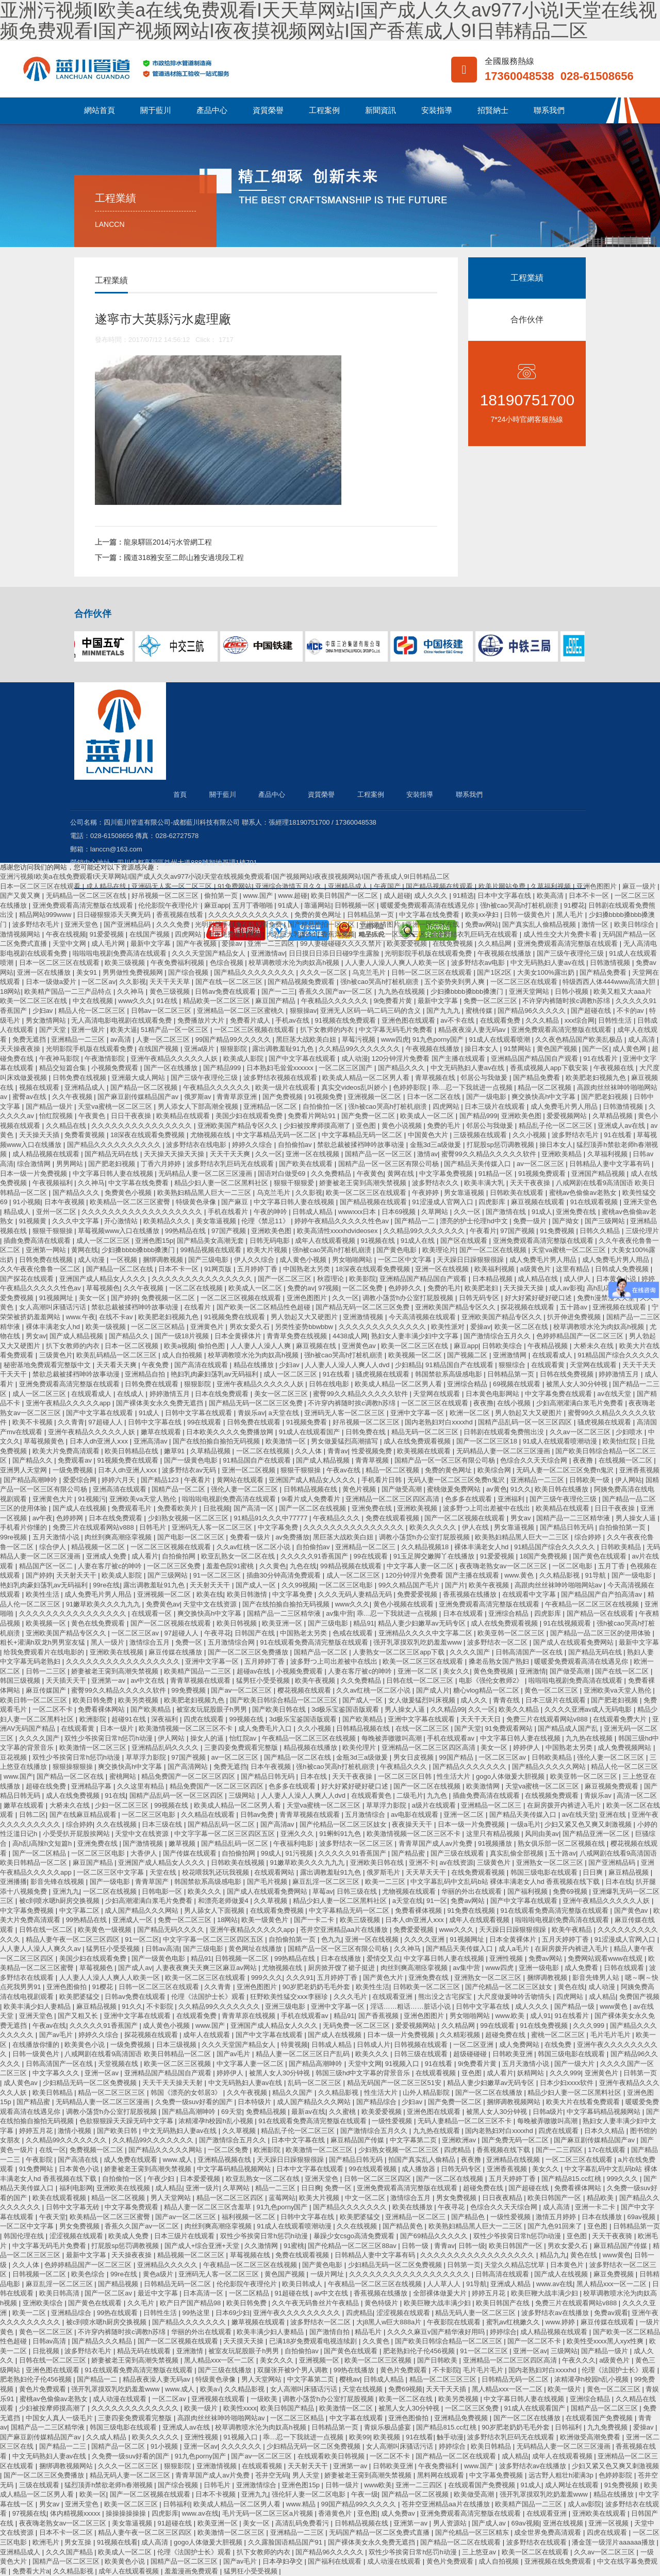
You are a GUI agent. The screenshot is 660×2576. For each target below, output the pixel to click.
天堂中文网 (70, 943)
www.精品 (302, 2504)
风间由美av (542, 1833)
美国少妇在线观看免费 (250, 1116)
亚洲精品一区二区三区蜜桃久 (241, 1010)
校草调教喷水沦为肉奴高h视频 (295, 962)
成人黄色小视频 (303, 1260)
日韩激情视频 (611, 962)
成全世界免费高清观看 (548, 2532)
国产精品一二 (415, 1221)
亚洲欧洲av (459, 2140)
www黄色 (615, 2006)
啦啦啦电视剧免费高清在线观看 (121, 953)
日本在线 (314, 1776)
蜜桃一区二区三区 (559, 2035)
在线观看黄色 (372, 1795)
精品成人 (18, 1212)
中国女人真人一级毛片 (60, 2418)
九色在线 (303, 1566)
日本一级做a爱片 (52, 982)
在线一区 (52, 2150)
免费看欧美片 (178, 1508)
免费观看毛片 (132, 1508)
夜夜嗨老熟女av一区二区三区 (504, 1566)
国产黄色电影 (397, 1250)
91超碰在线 (292, 2293)
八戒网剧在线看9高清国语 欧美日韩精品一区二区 (138, 2054)
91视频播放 (496, 1843)
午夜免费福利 (439, 2466)
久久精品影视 (560, 1575)
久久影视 (132, 982)
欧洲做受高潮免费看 (591, 2437)
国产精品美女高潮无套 (211, 1240)
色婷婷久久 (406, 1288)
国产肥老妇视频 (605, 1097)
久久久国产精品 (70, 2552)
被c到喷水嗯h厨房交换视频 (60, 1901)
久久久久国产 (471, 1652)
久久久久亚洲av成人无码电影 (589, 1709)
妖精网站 (531, 2073)
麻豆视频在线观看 (539, 1202)
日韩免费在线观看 (152, 1384)
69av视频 (642, 2217)
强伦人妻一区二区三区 (245, 1489)
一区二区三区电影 (347, 1585)
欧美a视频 (179, 1346)
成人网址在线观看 (573, 2485)
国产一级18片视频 (183, 1336)
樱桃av (349, 2379)
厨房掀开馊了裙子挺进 (342, 1968)
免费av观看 (611, 2313)
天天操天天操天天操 (175, 1154)
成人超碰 (397, 895)
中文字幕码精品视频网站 (604, 2111)
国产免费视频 (283, 1097)
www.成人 (178, 2159)
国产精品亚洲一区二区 (597, 1833)
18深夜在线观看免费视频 (148, 1135)
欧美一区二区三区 (132, 2504)
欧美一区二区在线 (522, 1327)
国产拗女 (566, 1221)
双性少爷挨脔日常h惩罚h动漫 (109, 1738)
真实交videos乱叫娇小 (355, 1087)
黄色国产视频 (558, 1049)
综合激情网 (35, 1164)
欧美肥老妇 (482, 1288)
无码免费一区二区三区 (357, 2025)
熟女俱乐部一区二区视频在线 (562, 1843)
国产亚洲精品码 (128, 924)
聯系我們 (549, 110)
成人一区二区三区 (104, 1240)
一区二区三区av (135, 1633)
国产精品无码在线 (112, 1154)
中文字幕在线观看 (357, 2418)
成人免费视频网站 (625, 1747)
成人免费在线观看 (131, 2159)
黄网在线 (401, 1173)
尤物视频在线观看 (410, 1891)
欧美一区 (92, 2494)
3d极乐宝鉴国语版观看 (346, 1709)
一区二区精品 (250, 2293)
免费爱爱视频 (418, 1594)
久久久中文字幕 (76, 1221)
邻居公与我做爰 (484, 1077)
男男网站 (70, 1164)
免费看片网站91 (312, 1116)
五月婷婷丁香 (258, 1269)
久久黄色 (272, 1566)
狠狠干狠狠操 (53, 1231)
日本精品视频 (493, 1279)
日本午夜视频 (65, 1202)
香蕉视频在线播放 (471, 1594)
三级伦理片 (642, 1231)
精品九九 (553, 2255)
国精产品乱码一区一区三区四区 (526, 1422)
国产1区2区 (495, 972)
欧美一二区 (30, 2313)
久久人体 (309, 1451)
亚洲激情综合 (257, 2485)
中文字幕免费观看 (132, 2207)
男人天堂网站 (172, 2198)
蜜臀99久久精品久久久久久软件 (489, 1154)
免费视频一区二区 (169, 1298)
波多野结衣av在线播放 (555, 2313)
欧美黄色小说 (85, 2044)
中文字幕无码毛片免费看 (397, 1029)
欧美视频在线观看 (425, 1451)
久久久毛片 (351, 1996)
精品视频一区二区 (99, 1547)
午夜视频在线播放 (505, 953)
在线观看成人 (553, 1355)
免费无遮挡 (30, 1039)
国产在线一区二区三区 (230, 982)
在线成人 (131, 1394)
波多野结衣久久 (436, 1183)
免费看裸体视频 (419, 1910)
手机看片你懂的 (24, 1527)
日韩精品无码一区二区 (178, 2284)
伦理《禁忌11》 (266, 1221)
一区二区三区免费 (175, 1566)
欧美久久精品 (520, 1709)
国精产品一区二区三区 (605, 2408)
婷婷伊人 (527, 1747)
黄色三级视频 (171, 991)
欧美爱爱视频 (408, 943)
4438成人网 (350, 1336)
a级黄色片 (536, 1269)
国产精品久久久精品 (103, 2341)
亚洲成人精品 (511, 2284)
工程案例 (324, 110)
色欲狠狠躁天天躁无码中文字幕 (127, 2121)
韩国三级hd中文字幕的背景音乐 (364, 2073)
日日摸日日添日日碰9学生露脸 (335, 953)
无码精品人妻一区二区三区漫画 (206, 1173)
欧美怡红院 (620, 1441)
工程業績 (526, 277)
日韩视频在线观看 (422, 2044)
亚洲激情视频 (364, 1317)
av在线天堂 (615, 1394)
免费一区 (189, 1642)
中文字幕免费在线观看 (559, 1394)
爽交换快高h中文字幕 (545, 1097)
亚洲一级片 (89, 1029)
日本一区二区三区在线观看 (41, 886)
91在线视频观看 (568, 1623)
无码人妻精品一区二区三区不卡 (466, 2121)
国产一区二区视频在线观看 (465, 1518)
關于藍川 (155, 110)
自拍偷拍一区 (324, 1106)
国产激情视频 (144, 1843)
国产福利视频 (528, 1891)
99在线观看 (205, 1422)
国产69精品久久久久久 (435, 2236)
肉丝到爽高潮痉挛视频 (119, 1537)
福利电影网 (76, 2188)
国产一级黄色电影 (192, 1460)
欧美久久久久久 (433, 1527)
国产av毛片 (57, 2035)
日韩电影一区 (163, 1891)
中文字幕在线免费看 (430, 914)
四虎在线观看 (205, 1719)
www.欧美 (510, 2016)
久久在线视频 (117, 1824)
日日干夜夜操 (132, 1116)
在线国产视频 (150, 934)
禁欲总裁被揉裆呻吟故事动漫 (361, 1144)
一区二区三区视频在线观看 (255, 1029)
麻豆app (216, 905)
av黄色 (496, 1489)
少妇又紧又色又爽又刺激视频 (589, 1824)
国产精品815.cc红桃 (572, 2179)
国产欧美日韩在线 (280, 1709)
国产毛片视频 (268, 1881)
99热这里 (197, 2313)
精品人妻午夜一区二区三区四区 (74, 1939)
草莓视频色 (103, 1288)
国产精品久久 (130, 1336)
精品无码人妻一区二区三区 (476, 2313)
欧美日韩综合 (635, 924)
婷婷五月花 (37, 2131)
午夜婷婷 (426, 1192)
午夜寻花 (217, 1633)
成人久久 (474, 1700)
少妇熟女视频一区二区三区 (189, 1518)
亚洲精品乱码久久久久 (166, 1747)
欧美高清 (551, 895)
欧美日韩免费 (94, 1700)
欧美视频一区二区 (416, 1355)
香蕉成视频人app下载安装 (550, 1068)
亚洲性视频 (507, 1958)
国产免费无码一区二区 (516, 2140)
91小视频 (26, 1202)
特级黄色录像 (197, 1202)
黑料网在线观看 (441, 2475)
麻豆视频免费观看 (612, 1786)
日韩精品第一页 (371, 914)
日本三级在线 (163, 1824)
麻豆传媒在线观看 (608, 2322)
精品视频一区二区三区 (191, 2255)
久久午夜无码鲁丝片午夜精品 (316, 2303)
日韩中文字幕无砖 (74, 2207)
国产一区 (595, 1049)
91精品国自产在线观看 (460, 1365)
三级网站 (242, 1795)
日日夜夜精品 (503, 2198)
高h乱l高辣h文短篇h (43, 1843)
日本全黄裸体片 (238, 1336)
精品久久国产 (293, 2092)
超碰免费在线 (506, 2035)
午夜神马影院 (60, 1058)
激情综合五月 (150, 1642)
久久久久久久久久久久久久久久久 (142, 1125)
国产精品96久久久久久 (532, 1010)
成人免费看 (582, 1968)
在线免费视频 (454, 943)
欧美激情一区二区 (347, 2408)
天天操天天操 (524, 1288)
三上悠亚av (480, 2552)
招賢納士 (492, 110)
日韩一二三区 (47, 1671)
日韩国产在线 (256, 1633)
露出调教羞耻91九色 (283, 1049)
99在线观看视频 (373, 2169)
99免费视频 (189, 1690)
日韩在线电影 (330, 1384)
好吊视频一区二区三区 (166, 895)
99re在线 (106, 1585)
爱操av (233, 943)
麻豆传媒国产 (47, 1690)
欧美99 (359, 2437)
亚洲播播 (13, 1881)
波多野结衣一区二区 (498, 1642)
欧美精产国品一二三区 (198, 1671)
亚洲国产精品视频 (599, 1173)
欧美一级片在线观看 (286, 1087)
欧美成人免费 (129, 2236)
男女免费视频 (457, 2198)
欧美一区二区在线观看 (536, 2552)
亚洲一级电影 (540, 1968)
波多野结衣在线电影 (197, 1144)
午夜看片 (483, 1231)
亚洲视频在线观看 (620, 1307)
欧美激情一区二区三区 (93, 1747)
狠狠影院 (234, 1049)
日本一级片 (118, 1728)
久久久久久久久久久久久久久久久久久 (124, 1661)
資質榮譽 (268, 110)
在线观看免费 (501, 1020)
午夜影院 (40, 2159)
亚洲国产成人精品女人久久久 (103, 1279)
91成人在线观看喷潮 (500, 1039)
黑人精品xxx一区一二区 (612, 2284)
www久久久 (135, 1001)
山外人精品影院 (427, 2092)
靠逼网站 (317, 905)
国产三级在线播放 (226, 2370)
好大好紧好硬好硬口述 (539, 1298)
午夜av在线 (344, 1470)
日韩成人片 (373, 2044)
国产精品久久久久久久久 (470, 1766)
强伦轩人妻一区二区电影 (310, 2494)
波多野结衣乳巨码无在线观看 (475, 934)
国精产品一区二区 (179, 1489)
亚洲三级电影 (286, 2006)
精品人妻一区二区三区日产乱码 (304, 2054)
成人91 (540, 2016)
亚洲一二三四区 (272, 943)
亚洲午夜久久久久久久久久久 (297, 2313)
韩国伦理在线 (25, 2236)
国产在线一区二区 (623, 1671)
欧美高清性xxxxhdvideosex (338, 1231)
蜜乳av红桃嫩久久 (514, 2322)
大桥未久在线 (594, 1346)
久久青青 (71, 1422)
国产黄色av (632, 1910)
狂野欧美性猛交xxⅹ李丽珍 (290, 1996)
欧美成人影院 (244, 1058)
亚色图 (367, 1125)
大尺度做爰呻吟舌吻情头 (515, 1996)
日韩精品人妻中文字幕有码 (610, 1164)
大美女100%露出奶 (546, 972)
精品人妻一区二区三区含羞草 (208, 2207)
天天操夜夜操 (21, 1049)
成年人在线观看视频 (326, 1240)
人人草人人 (445, 2284)
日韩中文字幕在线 (156, 1422)
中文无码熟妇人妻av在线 (548, 962)
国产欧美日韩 (118, 2131)
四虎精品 (458, 2150)
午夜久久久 (579, 2360)
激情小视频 (75, 2131)
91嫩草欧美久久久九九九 (104, 1604)
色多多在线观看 (469, 1499)
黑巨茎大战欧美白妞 (307, 1039)
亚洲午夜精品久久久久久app (69, 1403)
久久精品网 (496, 943)
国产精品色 (469, 2217)
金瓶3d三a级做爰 (436, 1144)
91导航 (596, 1575)
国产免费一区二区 (369, 1116)
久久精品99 (448, 1709)
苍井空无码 (272, 2475)
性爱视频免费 (373, 1451)
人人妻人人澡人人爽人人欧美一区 (396, 962)
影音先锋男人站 (596, 1977)
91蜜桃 (294, 2246)
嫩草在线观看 (162, 1432)
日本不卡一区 (590, 895)
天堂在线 (164, 1872)
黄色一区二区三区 (552, 1690)
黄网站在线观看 (241, 1480)
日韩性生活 (616, 1020)
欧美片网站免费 (502, 886)
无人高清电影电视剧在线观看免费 (122, 1020)
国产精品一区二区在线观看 (457, 2456)
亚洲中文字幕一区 (418, 1413)
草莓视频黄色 (45, 1441)
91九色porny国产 (439, 1039)
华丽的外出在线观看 (472, 1891)
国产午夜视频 (197, 943)
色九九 (331, 1939)
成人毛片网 (109, 943)
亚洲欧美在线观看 (600, 2513)
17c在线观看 (608, 2150)
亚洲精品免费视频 (462, 2418)
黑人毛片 (570, 914)
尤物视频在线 (211, 1135)
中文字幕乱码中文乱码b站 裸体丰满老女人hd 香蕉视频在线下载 (506, 1881)
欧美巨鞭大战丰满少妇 (545, 2293)
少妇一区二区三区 (123, 1805)
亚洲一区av (102, 2073)
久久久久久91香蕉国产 (315, 1556)
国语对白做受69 (282, 1173)
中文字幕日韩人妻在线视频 (114, 1173)
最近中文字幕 (159, 2293)
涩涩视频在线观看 (77, 2236)
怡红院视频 (57, 1116)
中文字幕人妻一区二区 (421, 1566)
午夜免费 (156, 1365)
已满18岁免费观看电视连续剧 (314, 2341)
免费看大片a (31, 2571)
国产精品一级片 (50, 1106)
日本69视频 (400, 1212)
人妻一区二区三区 (164, 1039)
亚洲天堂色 (82, 924)
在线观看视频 (437, 2073)
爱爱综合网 (80, 1480)
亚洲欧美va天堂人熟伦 (143, 1499)
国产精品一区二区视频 (144, 1087)
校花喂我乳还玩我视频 (216, 1872)
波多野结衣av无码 (190, 1470)
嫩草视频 (183, 1843)
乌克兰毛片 (370, 972)
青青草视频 (373, 1460)
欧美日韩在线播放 (562, 1489)
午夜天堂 (52, 2217)
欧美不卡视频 (33, 1422)
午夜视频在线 (614, 1068)
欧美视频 (387, 2437)
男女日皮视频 (414, 1757)
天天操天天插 (40, 1135)
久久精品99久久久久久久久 (360, 1049)
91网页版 (219, 1269)
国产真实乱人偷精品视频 (540, 924)
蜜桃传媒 (480, 1010)
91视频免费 (326, 1097)
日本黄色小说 (80, 2169)
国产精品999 (223, 1068)
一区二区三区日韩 (406, 1776)
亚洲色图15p (154, 1240)
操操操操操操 (127, 2513)
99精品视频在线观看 (211, 1250)
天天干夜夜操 (531, 1183)
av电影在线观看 (415, 1814)
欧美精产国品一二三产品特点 (68, 991)
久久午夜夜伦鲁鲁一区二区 (41, 1269)
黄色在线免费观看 (99, 1623)
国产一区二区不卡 (535, 2341)
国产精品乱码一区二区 (222, 1824)
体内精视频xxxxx (76, 2513)
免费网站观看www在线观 (606, 1958)
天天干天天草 (171, 982)
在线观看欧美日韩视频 (332, 2456)
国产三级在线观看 (458, 1853)
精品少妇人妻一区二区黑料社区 (222, 1183)
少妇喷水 (630, 1432)
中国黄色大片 (429, 1135)
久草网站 (435, 1212)
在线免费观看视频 (479, 1872)
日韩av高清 (162, 1948)
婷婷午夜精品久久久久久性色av (342, 1221)
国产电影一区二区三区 (191, 1537)
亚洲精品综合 (72, 2313)
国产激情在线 (507, 1212)
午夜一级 (364, 2494)
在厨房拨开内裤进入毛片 (565, 1805)
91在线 (167, 1001)
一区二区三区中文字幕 (111, 1872)
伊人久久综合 (255, 1260)
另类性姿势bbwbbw (305, 1327)
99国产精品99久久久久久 (234, 1039)
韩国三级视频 (21, 1680)
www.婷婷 (561, 2322)
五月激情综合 (366, 1814)
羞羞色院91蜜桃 (231, 1566)
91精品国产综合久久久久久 (618, 1355)
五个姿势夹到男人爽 (455, 982)
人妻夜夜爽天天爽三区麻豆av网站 (207, 1968)
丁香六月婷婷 (162, 1164)
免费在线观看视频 (393, 1518)
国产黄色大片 (384, 1977)
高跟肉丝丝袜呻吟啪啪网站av (559, 1585)
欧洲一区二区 (471, 1413)
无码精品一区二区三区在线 (87, 895)
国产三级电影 (209, 1260)
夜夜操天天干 (413, 1824)
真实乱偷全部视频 (518, 1853)
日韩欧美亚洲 (513, 2054)
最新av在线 (308, 2111)
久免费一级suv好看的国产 (195, 2102)
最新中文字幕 (151, 943)
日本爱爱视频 (201, 2179)
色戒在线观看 (354, 1633)
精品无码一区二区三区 (425, 1432)
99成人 (271, 1853)
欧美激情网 (484, 1786)
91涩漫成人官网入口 (443, 1202)
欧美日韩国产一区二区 (345, 895)
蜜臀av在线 (30, 1097)
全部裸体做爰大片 (441, 2293)
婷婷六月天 (119, 1480)
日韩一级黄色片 (528, 914)
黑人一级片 (108, 1642)
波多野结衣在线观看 (537, 2542)
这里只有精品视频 (494, 1833)
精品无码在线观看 (145, 2351)
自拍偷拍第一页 (623, 1527)
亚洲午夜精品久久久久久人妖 (175, 1058)
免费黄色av (163, 1604)
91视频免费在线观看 (235, 1317)
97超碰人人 (106, 1422)
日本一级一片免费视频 (34, 1173)
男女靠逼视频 (465, 1192)
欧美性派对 (449, 1327)
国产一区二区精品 (40, 1853)
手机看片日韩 (382, 1480)
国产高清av (278, 1824)
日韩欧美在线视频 (239, 1862)
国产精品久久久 (402, 1068)
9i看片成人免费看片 (312, 1499)
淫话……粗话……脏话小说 (411, 2006)
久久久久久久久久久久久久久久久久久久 (142, 1212)
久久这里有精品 (141, 1786)
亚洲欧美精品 (562, 1154)
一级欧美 (265, 2399)
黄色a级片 (159, 2274)
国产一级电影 (487, 1097)
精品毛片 (369, 2332)
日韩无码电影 (271, 1240)
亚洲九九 (66, 1891)
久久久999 (589, 2025)
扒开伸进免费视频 (575, 1317)
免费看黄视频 (85, 1135)
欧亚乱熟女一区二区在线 (239, 1556)
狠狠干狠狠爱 (295, 1183)
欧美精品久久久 (167, 1221)
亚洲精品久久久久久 (168, 2265)
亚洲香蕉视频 (639, 1470)
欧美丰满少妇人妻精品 (38, 2006)
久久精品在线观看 (209, 1814)
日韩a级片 (548, 2111)
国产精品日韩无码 (568, 1527)
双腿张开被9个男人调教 (293, 2370)
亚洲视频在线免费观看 (558, 2561)
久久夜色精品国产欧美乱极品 (579, 1039)
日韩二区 (32, 1814)
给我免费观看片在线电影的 (45, 1652)
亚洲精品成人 (349, 886)
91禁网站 (518, 1049)
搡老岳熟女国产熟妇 (500, 1661)
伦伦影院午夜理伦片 (169, 905)
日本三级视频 (177, 2044)
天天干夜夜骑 (613, 2236)
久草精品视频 (613, 1116)
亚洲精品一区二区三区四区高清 (393, 1499)
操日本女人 (482, 1049)
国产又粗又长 (79, 2016)
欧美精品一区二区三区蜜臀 (131, 1202)
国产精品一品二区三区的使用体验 (601, 1633)
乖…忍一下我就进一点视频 (473, 1087)
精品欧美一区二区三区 (217, 1001)
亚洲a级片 (200, 1049)
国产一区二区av (109, 2293)
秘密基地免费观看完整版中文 (48, 1365)
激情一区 (596, 924)
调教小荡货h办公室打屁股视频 (408, 1298)
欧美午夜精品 (573, 1929)
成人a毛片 (515, 1948)
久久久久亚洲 (425, 1939)
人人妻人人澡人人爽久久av (41, 1948)
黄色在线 (571, 1987)
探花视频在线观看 (528, 1307)
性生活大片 (454, 1776)
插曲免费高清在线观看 (38, 1240)
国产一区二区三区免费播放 (249, 1652)
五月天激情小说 (56, 1537)
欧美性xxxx (240, 2408)
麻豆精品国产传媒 (358, 2140)
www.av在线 (554, 2284)
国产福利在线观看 (336, 2561)
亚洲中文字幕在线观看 (422, 1719)
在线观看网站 (275, 1872)
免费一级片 (531, 1221)
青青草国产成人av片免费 (436, 1843)
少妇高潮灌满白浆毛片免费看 (580, 1403)
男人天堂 (306, 2475)
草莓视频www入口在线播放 (119, 1231)
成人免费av (399, 2513)
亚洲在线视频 (564, 2523)
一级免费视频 (74, 1470)
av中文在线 (149, 1680)
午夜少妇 (161, 2179)
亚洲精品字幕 (92, 1786)
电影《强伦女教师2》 (492, 1680)
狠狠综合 (513, 1365)
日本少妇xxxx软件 (568, 2083)
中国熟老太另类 (307, 1269)
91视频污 (91, 1499)
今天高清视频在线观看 (423, 1317)
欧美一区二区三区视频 (178, 2064)
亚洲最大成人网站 (139, 1077)
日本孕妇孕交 (283, 2561)
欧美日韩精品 (53, 2092)
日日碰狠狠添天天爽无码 (115, 914)
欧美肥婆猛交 (80, 1996)
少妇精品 (408, 1365)
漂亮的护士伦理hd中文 (474, 1221)
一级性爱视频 (393, 2121)
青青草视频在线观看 (201, 1680)
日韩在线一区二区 (47, 1929)
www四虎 (395, 1039)
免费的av (301, 1288)
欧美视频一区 (47, 1623)
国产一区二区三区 (286, 1279)
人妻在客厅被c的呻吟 (110, 1566)
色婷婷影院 (410, 1087)
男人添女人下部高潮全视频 (199, 1106)
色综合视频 (227, 962)
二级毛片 (410, 1795)
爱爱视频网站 (568, 1116)
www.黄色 (520, 1575)
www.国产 (259, 895)
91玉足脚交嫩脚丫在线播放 (434, 1556)
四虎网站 (189, 934)
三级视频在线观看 (481, 1135)
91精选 (463, 895)
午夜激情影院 (106, 1058)
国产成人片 (433, 1690)
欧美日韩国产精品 (288, 2408)
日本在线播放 (342, 1958)
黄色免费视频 (494, 1671)
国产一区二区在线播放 (489, 2092)
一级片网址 (328, 2274)
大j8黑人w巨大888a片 (389, 2322)
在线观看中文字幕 (530, 1594)
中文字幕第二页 (414, 2140)
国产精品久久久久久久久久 (255, 972)
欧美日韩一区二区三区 (34, 1700)
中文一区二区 (366, 2198)
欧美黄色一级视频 (106, 1929)
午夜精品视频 (548, 1346)
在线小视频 (515, 1403)
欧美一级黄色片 (265, 1920)
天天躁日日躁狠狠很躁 (471, 1260)
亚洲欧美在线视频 (117, 1652)
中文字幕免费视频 (447, 1173)
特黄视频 (294, 2044)
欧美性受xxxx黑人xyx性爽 (606, 2341)
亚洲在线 (613, 1814)
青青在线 (507, 1700)
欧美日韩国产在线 (504, 2303)
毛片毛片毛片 (611, 2035)
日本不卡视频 (216, 2494)
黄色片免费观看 (404, 2370)
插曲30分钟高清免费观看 (284, 1575)
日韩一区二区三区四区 (378, 2179)
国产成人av (135, 1968)
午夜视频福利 (53, 1183)
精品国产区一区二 (47, 1566)
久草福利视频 (552, 886)
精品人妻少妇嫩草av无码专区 (422, 1623)
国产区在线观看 (464, 1240)
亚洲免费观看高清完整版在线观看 (83, 905)
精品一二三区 (276, 2188)
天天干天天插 (447, 2389)
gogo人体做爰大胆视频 (511, 1776)
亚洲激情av (268, 953)
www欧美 (378, 2485)
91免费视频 (558, 1231)
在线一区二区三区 (423, 1728)
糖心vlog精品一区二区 (487, 1690)
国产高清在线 (79, 2159)
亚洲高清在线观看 (120, 1489)
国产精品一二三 (63, 2446)
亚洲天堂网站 (530, 991)
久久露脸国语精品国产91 (286, 2542)
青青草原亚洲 (238, 1097)
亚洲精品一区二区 (271, 1106)
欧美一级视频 (107, 1327)
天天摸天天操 (244, 2341)
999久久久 (267, 1977)
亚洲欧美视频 (418, 1508)
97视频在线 (29, 2513)
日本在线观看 (464, 1613)
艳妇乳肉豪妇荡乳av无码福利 (215, 1374)
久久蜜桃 (343, 2111)
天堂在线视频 (363, 2389)
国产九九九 (444, 1010)
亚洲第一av (109, 1680)
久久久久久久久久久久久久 (249, 914)
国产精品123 (160, 1480)
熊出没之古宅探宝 (446, 1996)
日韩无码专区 (480, 1298)
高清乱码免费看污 (303, 2523)
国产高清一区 (255, 1508)
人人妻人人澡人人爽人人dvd (348, 1365)
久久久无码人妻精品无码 (356, 1594)
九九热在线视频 (402, 991)
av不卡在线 (458, 1020)
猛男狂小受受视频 (264, 1680)
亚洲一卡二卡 (596, 2207)
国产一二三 (278, 991)
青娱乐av (251, 1413)
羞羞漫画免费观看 (192, 2571)
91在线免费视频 (544, 2025)
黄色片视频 (360, 1489)
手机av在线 (293, 1020)
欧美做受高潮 (475, 2494)
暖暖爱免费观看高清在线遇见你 (428, 905)
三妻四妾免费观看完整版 (242, 1747)
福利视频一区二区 (249, 2217)
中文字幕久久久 (56, 2073)
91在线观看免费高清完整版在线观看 (315, 1642)
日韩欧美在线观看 (518, 1192)
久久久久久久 (242, 2446)
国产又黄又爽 (21, 895)
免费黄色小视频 (129, 1192)
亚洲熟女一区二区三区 (550, 1862)
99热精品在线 (186, 1231)
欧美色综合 (89, 2274)
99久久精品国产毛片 (409, 1585)
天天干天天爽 (231, 1154)
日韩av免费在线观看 (226, 991)
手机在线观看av (451, 1738)
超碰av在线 (254, 1671)
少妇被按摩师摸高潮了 (318, 1125)
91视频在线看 (117, 2542)
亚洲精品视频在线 (225, 2159)
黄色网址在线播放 (256, 1948)
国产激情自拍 (330, 2332)
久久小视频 (530, 1135)
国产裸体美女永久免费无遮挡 (160, 1403)
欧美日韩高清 (60, 2293)
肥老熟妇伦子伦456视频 (419, 2351)
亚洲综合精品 (468, 1384)
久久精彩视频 (461, 2035)
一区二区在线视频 (197, 1288)
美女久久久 (277, 2360)
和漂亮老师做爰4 (224, 1901)
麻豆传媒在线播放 (176, 1652)
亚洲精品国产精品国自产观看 (535, 1058)
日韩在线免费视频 (568, 1374)
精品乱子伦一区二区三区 (557, 1125)
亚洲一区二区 (419, 1671)
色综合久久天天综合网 (534, 1460)
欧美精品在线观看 (184, 1116)
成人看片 (144, 1556)
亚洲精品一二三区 (79, 1039)
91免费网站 (235, 886)
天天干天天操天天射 (173, 2083)
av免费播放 (292, 1537)
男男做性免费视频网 (134, 972)
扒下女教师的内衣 (328, 1029)
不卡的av (631, 1010)
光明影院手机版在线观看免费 (239, 924)
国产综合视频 (189, 972)
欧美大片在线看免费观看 (584, 2102)
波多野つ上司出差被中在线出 (487, 1508)
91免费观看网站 (509, 1728)
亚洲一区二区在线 (433, 924)
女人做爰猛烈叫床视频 (422, 1700)
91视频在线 (379, 1240)
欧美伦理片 (360, 1747)
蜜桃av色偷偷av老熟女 (584, 1192)
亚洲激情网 (511, 1355)
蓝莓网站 (282, 2198)
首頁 (180, 794)
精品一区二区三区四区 (231, 2198)
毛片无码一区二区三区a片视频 (268, 2513)
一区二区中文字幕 (406, 1260)
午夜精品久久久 (337, 1518)
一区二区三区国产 (346, 1068)
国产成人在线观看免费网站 (574, 1642)
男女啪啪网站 (353, 1260)
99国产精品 (457, 1757)
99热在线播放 (355, 2370)
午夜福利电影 (294, 1843)
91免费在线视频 (472, 1910)
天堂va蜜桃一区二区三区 (116, 1106)
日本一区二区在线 (435, 1097)
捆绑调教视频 (164, 1260)
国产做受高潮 (403, 1489)
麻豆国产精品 (276, 1001)
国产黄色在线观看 (601, 1556)
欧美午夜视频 (490, 1585)
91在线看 (618, 1135)
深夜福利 (165, 1719)
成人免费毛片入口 (266, 1728)
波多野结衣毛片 (36, 924)
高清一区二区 (637, 1795)
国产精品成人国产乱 (569, 1728)
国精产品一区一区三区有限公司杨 (389, 1164)
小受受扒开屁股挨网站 (77, 1833)
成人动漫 (354, 1058)
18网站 (10, 991)
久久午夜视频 (73, 1097)
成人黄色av (21, 2083)
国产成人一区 (257, 1585)
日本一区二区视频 (132, 1346)
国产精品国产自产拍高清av (602, 1594)
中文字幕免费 (279, 1527)
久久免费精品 (332, 1173)
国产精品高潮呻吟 (31, 1480)
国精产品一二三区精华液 (574, 1518)
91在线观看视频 (595, 1202)
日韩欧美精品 (622, 1547)
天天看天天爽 (117, 1365)
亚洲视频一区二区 (375, 1097)
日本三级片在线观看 (496, 1106)
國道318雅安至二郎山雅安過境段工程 (184, 557)
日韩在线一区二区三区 (420, 1680)
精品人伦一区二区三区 (392, 934)
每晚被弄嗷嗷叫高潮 (392, 1738)
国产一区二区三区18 (487, 1441)
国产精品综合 (377, 2102)
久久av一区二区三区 (581, 1432)
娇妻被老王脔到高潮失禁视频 (363, 1183)
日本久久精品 (605, 2131)
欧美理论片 (439, 1250)
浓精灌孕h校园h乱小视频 (216, 2121)
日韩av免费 (258, 1814)
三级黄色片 (56, 1355)
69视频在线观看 (517, 1384)
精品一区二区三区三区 (112, 2092)
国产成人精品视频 (77, 1336)
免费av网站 (482, 924)
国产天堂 (53, 1029)
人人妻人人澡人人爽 (261, 1346)
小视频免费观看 (115, 1068)
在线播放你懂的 (36, 2044)
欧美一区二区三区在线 (415, 1346)
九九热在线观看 (437, 2131)
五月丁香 (612, 1566)
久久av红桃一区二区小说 (254, 1547)
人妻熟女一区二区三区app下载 (399, 1652)
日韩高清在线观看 (503, 2274)
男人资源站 (451, 2523)
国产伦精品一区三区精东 (473, 2532)
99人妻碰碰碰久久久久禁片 (341, 943)
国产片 (455, 1585)
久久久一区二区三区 (129, 2466)
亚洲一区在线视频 (313, 1154)
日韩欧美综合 (503, 1346)
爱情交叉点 (383, 1958)
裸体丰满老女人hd (54, 1327)
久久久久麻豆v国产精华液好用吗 (436, 2332)
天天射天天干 (77, 1575)
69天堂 (231, 2111)
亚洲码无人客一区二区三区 (172, 886)
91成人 (289, 905)
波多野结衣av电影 (479, 962)
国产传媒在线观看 (191, 1853)
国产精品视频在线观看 (440, 886)
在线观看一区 (152, 1613)
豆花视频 (14, 1757)
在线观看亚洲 (393, 1996)
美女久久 (456, 1671)
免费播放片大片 (201, 1020)
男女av (36, 1336)
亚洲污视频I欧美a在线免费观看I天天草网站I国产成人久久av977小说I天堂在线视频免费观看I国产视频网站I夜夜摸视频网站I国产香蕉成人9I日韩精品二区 (225, 876)
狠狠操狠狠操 (74, 1766)
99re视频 (14, 1537)
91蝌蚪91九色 (341, 1833)
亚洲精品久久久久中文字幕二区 (426, 1633)
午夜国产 (388, 886)
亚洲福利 (512, 1499)
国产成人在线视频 (80, 1508)
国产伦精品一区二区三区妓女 (344, 1824)
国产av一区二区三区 (242, 1690)
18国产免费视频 (544, 1556)
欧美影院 (362, 1279)
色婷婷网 (70, 1518)
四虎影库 (492, 1202)
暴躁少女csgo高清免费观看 (355, 2236)
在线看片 (198, 1307)
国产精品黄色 (404, 2226)
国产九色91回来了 (555, 2226)
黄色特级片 (382, 2303)
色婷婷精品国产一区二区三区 (580, 1336)
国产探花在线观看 (28, 1279)
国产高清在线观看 (202, 1365)
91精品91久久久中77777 (271, 1518)
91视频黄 (33, 1221)
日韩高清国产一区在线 (530, 1652)
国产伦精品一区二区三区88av (353, 2246)
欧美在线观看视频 (60, 2198)
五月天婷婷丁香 (566, 1939)
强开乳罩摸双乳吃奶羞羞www (418, 1642)
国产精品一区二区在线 (120, 1269)
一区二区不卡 (53, 1709)
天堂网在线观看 (594, 1365)
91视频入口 (403, 2064)
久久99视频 (299, 1585)
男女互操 (78, 2542)
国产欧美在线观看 (307, 1164)
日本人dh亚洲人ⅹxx (100, 1441)
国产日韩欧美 (438, 2360)
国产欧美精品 (151, 1709)
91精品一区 (496, 1173)
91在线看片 (601, 1058)
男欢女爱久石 (250, 1327)
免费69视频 (571, 1891)
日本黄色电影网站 (493, 1394)
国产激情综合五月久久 (498, 1336)
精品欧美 (601, 2198)
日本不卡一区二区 (67, 2532)
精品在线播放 (255, 1365)
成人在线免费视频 (74, 1795)
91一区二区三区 (218, 1575)
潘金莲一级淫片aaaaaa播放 (614, 2542)
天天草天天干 (427, 1872)
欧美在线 (209, 1594)
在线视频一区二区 (626, 1460)
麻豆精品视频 (629, 1872)
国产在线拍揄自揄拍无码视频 (217, 1441)
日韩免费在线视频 (80, 1077)
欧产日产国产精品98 (191, 2303)
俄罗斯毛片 (384, 1872)
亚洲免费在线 (577, 1212)
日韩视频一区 (356, 905)
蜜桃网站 (123, 1776)
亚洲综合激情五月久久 (289, 886)
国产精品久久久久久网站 (550, 1766)
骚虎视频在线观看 (383, 1374)
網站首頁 (99, 110)
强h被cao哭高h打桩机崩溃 (520, 905)
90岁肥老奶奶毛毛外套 (317, 1987)
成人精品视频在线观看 (46, 1154)
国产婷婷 (124, 1298)
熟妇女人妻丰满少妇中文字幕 (415, 1336)
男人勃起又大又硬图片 (305, 1317)
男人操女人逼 (637, 1518)
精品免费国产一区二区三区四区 (189, 1776)
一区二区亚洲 (474, 2044)
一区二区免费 (363, 1288)
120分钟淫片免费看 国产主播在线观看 (429, 1058)
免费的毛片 (445, 1125)
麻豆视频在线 (317, 1346)
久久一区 (268, 1154)
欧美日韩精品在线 (132, 1451)
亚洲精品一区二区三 (366, 1547)
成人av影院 (585, 2504)
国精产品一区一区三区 (379, 1154)
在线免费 (558, 2044)
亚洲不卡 (422, 1862)
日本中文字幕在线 (505, 895)
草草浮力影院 (147, 1757)
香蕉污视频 (338, 934)
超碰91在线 (129, 1719)
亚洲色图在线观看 (409, 1020)
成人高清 (642, 1039)
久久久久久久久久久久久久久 (383, 1327)
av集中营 (339, 1613)
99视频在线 (247, 1719)
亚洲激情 (532, 1671)
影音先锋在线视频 (58, 1881)
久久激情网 (262, 2246)
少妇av (43, 1010)
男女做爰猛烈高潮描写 (345, 1441)
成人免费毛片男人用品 (565, 1106)
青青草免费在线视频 (298, 1336)
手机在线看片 (229, 1212)
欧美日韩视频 (238, 1623)
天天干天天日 (481, 1719)
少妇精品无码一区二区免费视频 (91, 2083)
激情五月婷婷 (557, 2217)
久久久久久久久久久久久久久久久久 (73, 1613)
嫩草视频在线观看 (259, 2322)
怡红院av (243, 1738)
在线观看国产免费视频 (600, 2418)
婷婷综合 (503, 2332)
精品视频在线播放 (311, 1747)
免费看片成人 (251, 1020)
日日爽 (594, 1872)
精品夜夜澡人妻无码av (472, 1029)
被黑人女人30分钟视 (577, 1384)
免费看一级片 (251, 1537)
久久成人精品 (107, 2437)
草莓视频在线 (251, 2255)
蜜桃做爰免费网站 (455, 1489)
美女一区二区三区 (282, 1394)
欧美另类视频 (139, 1700)
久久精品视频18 (426, 1547)
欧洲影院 (93, 1719)
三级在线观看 (40, 2485)
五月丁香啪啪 (254, 905)
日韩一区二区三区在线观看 (432, 972)
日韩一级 (416, 2246)
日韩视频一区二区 (243, 1958)
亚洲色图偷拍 (67, 1987)
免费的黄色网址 (318, 914)
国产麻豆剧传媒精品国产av (138, 1097)
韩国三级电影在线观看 (545, 1872)
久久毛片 (141, 2303)
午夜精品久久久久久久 (335, 1001)
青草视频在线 (436, 1077)
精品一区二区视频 (545, 1087)
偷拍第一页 (222, 895)
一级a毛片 (525, 1824)
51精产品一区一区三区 (175, 1029)
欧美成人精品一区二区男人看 (366, 1077)
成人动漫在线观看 (120, 2399)
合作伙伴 (526, 319)
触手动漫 (450, 2437)
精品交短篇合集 (63, 1068)
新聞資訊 (380, 110)
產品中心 (211, 110)
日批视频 (216, 1508)
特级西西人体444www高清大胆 (610, 982)
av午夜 (42, 1518)
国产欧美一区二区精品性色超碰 (264, 1307)
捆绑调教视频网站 (514, 2102)
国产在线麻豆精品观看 (84, 1814)
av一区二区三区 (541, 1164)
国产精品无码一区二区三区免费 (363, 1307)
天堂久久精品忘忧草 (515, 2265)
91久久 (520, 1489)
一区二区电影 (573, 1566)
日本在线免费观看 (223, 1394)
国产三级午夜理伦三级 (571, 953)
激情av (427, 1154)
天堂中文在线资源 (211, 1604)
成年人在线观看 (207, 2035)
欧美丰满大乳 (485, 1183)
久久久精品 (543, 1020)
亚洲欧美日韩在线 (378, 1862)
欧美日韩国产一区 (555, 2198)
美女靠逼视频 (217, 1221)
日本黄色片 (568, 2265)
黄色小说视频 (403, 1125)
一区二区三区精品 (159, 1327)
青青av (337, 1451)
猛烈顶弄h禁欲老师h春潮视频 (109, 2485)
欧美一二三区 (386, 1881)
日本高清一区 (204, 2293)
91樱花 (574, 905)
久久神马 (131, 991)
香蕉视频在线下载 (504, 2150)
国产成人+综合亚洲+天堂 (202, 2246)
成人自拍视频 (183, 1355)
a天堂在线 (284, 1413)
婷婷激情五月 (620, 1374)
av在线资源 (456, 1862)
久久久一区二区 (324, 972)
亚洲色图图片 (597, 886)
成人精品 (602, 1996)
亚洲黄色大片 (53, 1499)
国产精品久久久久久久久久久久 (115, 1144)
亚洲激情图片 (381, 924)
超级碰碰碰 (471, 2054)
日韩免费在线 (366, 1432)
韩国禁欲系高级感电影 (449, 1374)
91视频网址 (57, 1298)
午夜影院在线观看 (455, 2322)
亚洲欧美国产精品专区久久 (238, 1125)
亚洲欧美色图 (522, 1116)
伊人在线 (476, 1527)
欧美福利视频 (495, 1269)
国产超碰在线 (592, 1010)
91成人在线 (419, 1240)
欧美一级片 (565, 2389)
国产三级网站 (606, 1221)
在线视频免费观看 (553, 1795)
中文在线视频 (94, 1001)
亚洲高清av (151, 1441)
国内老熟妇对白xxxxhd (439, 1422)
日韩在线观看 (625, 1968)
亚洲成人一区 (133, 1920)
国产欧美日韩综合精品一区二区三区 (284, 1700)
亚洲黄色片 (208, 1327)
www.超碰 (292, 895)
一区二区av (98, 982)
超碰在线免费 (47, 1786)
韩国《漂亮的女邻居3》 (187, 2092)
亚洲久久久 (298, 1833)
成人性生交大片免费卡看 (561, 934)
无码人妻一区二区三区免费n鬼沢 (566, 1470)
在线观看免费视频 (278, 1910)
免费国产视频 (639, 1996)
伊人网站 (628, 1480)
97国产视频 (229, 1231)
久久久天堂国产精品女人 (210, 953)
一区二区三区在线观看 (524, 982)
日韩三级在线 (358, 1891)
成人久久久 (432, 895)
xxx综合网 (580, 1020)
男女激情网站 (47, 1020)
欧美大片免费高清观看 (67, 1451)
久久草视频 (271, 1901)
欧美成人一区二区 (428, 1116)
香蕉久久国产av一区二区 (336, 991)
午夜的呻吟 (271, 1212)
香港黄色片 (336, 2513)
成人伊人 (578, 1279)
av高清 (121, 1039)
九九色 (438, 1795)
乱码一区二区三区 (315, 2083)
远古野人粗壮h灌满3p (562, 2475)
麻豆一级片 (640, 886)
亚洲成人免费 (107, 1556)
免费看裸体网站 (102, 1709)
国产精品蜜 (409, 1853)
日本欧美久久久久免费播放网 (230, 1432)
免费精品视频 (267, 2111)
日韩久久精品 (601, 1231)
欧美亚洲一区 (283, 1623)
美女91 (87, 972)
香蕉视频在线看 (180, 914)
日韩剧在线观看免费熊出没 (505, 1432)
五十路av (574, 1307)
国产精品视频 (119, 2284)
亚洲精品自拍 (146, 1374)
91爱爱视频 (108, 934)
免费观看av (75, 1460)
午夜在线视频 (66, 934)
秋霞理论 (331, 1279)
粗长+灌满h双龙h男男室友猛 (43, 1642)
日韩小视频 (572, 991)
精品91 (363, 1623)
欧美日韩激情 (248, 1594)
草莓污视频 (359, 1039)
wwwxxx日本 (358, 1212)
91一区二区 (142, 1939)
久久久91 (300, 1977)
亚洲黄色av (359, 1346)
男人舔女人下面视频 (215, 1910)
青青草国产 (153, 1881)
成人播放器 (419, 2169)
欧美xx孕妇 (483, 914)
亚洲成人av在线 (622, 1125)
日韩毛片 (153, 1527)
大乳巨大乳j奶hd (292, 934)
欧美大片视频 (268, 1250)
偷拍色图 (212, 1346)
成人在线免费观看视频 (418, 1441)
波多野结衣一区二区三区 (357, 1843)
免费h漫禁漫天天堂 (606, 1298)
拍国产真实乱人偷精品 (422, 2159)
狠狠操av (303, 1010)
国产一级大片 (575, 2064)
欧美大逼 (123, 1029)
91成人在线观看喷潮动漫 (561, 1441)
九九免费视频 (608, 2427)
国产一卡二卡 (315, 1920)
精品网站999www (46, 914)
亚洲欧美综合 (44, 2303)
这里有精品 (573, 1269)
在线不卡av (117, 1317)
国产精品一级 (575, 2006)
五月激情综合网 (232, 1642)
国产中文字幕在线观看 (303, 1058)
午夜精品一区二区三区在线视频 (593, 1604)
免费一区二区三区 (491, 1001)
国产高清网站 (189, 1766)
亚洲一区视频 (609, 2523)
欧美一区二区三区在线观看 (367, 1192)
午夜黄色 (92, 1116)
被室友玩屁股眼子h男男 (212, 1709)
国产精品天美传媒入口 (478, 1164)
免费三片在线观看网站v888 (94, 1527)
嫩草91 (175, 1451)
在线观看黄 (549, 1365)
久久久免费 (174, 924)
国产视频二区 (468, 1355)
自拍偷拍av (296, 1144)
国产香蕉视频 (379, 2016)
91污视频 (300, 1853)
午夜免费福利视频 (235, 934)
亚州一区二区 (57, 1212)
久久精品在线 (67, 1125)
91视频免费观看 (543, 1173)
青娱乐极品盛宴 (388, 2427)
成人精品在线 (107, 886)
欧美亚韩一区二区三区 (512, 1633)
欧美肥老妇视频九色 (597, 1077)
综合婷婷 (588, 1537)
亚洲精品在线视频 (514, 2159)
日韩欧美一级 (590, 1480)
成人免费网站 (520, 2044)
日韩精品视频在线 (311, 1489)
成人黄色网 (630, 1049)
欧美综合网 (495, 1470)
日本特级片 (255, 2102)
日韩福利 (569, 2427)
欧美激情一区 (287, 1441)
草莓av (322, 1891)
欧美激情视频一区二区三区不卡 (187, 1728)
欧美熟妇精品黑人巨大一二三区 (205, 1192)
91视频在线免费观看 (346, 1020)
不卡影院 (160, 2006)
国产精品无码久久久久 (171, 1929)
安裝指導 (436, 110)
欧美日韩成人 (303, 2284)
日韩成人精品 (313, 1212)
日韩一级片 (343, 2485)
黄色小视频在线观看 (404, 1604)
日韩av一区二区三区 (162, 1010)
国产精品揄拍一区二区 (322, 924)
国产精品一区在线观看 (601, 1613)
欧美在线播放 (413, 2207)
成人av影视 (566, 1288)
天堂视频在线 (119, 2064)
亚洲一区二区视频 (249, 1470)
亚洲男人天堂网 (24, 1470)
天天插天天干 (67, 1680)
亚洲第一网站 (47, 1250)
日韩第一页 (640, 2073)
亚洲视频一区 (320, 2360)
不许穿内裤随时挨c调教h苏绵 (567, 1001)
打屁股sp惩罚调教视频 (501, 1144)
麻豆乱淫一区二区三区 (326, 1881)
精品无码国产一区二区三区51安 (395, 2083)
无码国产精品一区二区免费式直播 (380, 2532)
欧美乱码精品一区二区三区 (117, 1355)
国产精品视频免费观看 (302, 982)
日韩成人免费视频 (623, 1269)
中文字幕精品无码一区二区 (277, 1135)
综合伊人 (53, 1547)
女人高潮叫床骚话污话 (53, 1307)
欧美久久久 (205, 1891)
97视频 (328, 1288)
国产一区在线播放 (172, 1068)
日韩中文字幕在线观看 (199, 1413)
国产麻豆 (235, 1202)
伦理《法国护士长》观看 (209, 1996)
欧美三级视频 (126, 962)
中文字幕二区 (80, 1910)
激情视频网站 (21, 934)
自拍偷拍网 (179, 1556)
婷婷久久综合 (253, 1144)
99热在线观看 (118, 2313)
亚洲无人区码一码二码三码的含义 (371, 1010)
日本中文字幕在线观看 (310, 2169)
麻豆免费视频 (614, 2274)
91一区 (436, 1901)
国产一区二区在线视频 (494, 1250)
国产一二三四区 (560, 2150)
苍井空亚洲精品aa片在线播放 (345, 1929)
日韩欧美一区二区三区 (427, 1987)
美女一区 (93, 1298)
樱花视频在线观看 (305, 1690)
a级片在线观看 (435, 1805)
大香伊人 (144, 1853)
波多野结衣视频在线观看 (281, 1077)
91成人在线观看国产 (310, 1432)
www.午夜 (80, 1317)
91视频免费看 (307, 1422)
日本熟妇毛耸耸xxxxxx (281, 1068)
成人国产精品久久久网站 (142, 1910)
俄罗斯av (198, 1097)
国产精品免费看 (604, 972)
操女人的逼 (208, 1738)
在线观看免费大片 (621, 1719)
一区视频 (124, 1260)
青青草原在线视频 (249, 2016)
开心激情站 (122, 1221)
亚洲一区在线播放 (45, 972)
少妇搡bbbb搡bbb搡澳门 (468, 991)
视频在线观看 (40, 1087)
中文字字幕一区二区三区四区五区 (225, 1833)
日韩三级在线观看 (422, 2054)
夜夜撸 (483, 1403)
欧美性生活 (43, 1594)
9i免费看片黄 (393, 1001)
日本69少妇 (233, 2313)
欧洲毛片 (46, 2542)
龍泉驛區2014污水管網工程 (168, 542)
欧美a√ (210, 2389)
